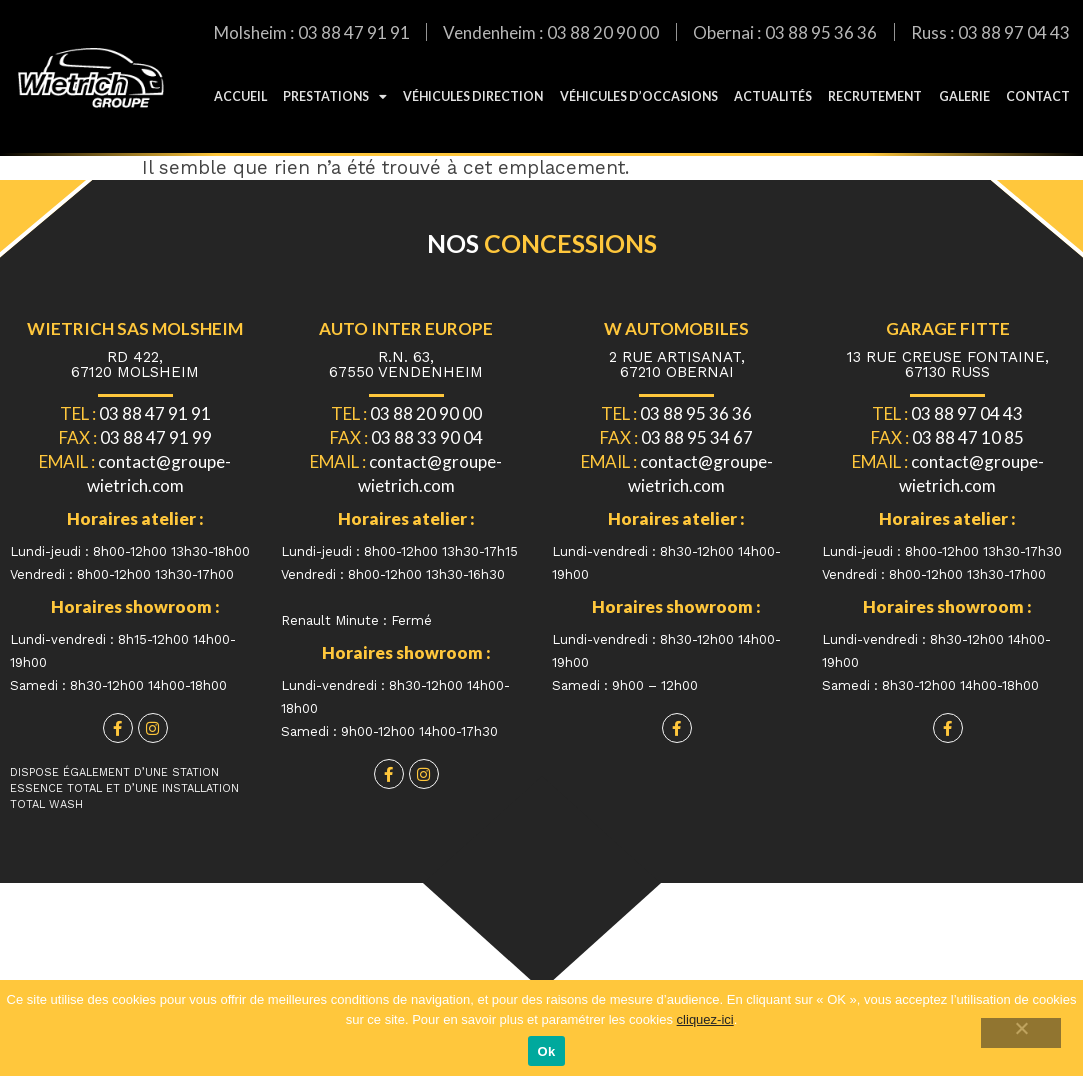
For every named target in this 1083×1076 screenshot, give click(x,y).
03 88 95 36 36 (821, 32)
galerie (964, 96)
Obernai (723, 32)
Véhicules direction (473, 96)
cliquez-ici (705, 1019)
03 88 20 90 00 (603, 32)
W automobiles (676, 328)
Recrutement (875, 96)
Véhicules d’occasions (639, 96)
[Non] (1024, 1033)
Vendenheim (489, 32)
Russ (929, 32)
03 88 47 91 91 (354, 32)
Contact (1038, 96)
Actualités (773, 96)
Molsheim (250, 32)
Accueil (240, 96)
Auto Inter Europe (406, 328)
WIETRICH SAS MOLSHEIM (135, 328)
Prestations (335, 97)
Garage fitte (948, 328)
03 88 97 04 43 (1014, 32)
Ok (547, 1051)
